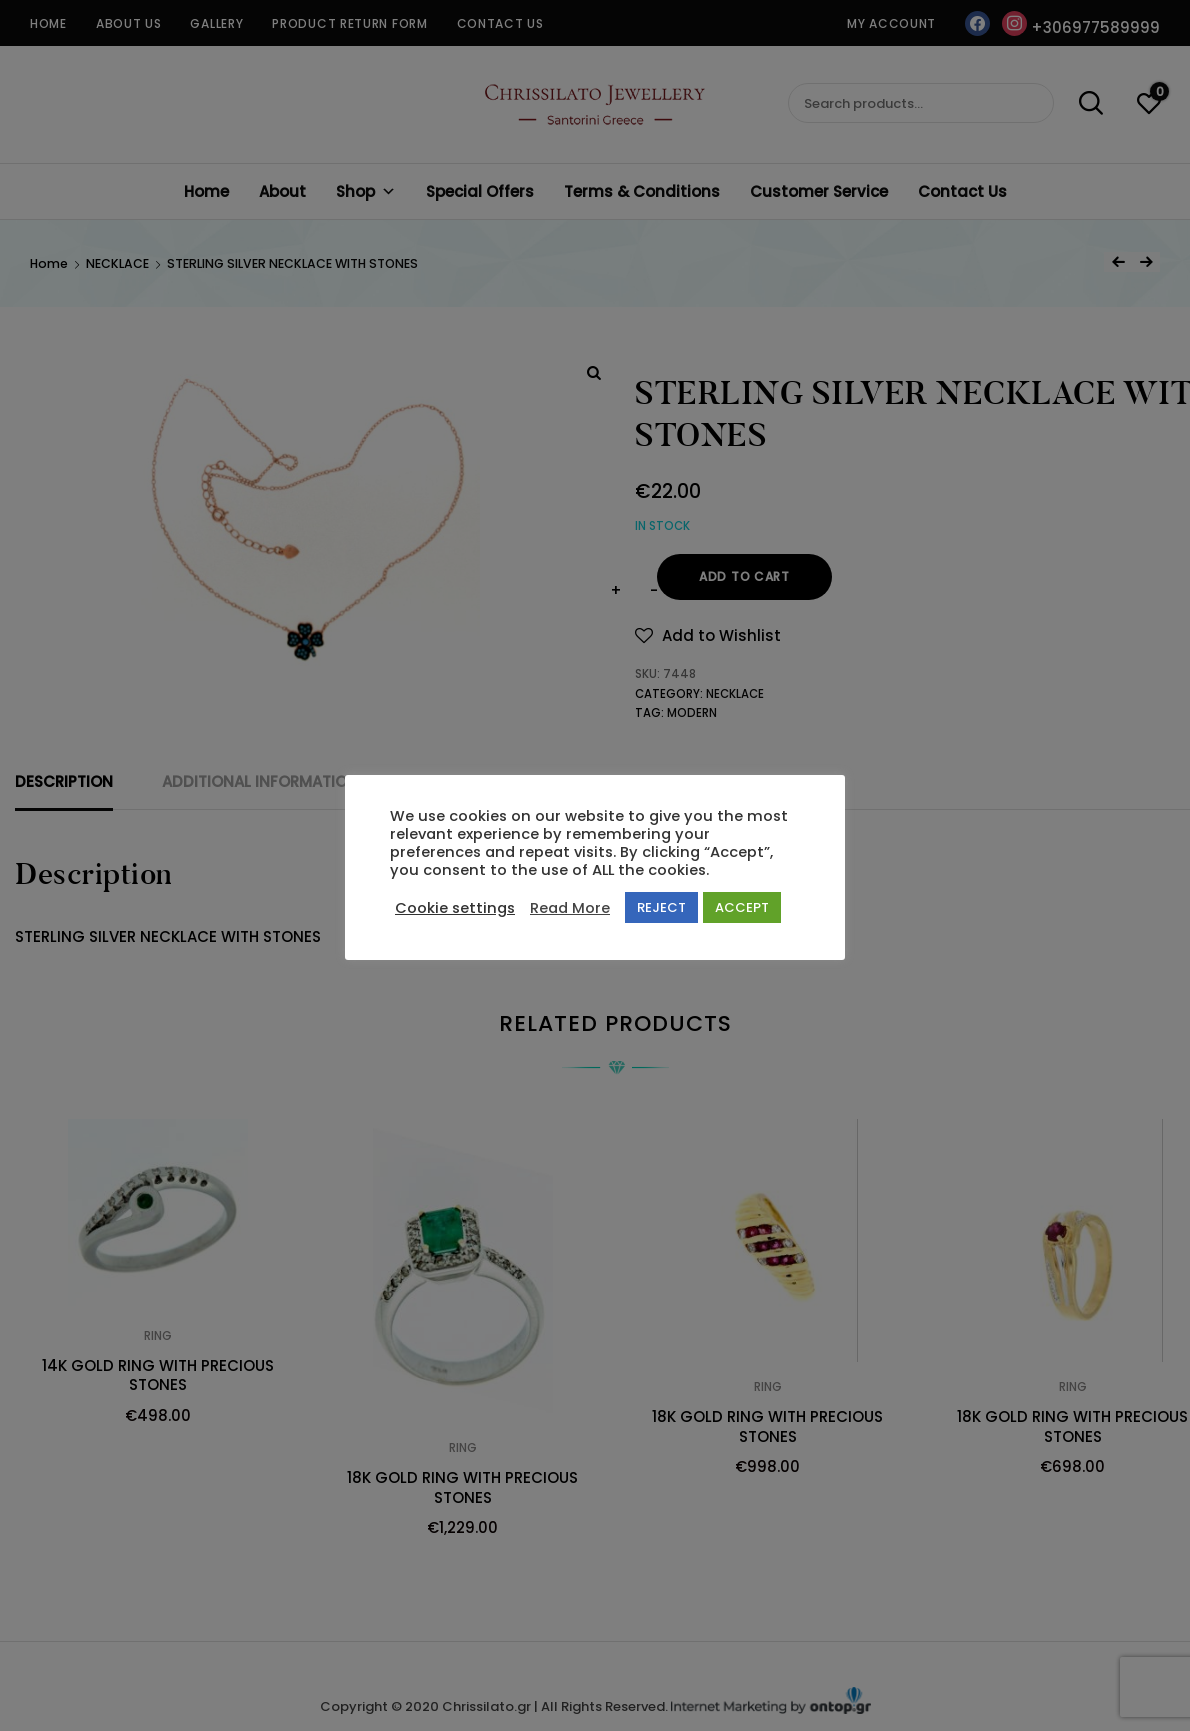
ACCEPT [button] (742, 907)
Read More (570, 908)
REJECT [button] (661, 907)
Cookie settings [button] (455, 908)
